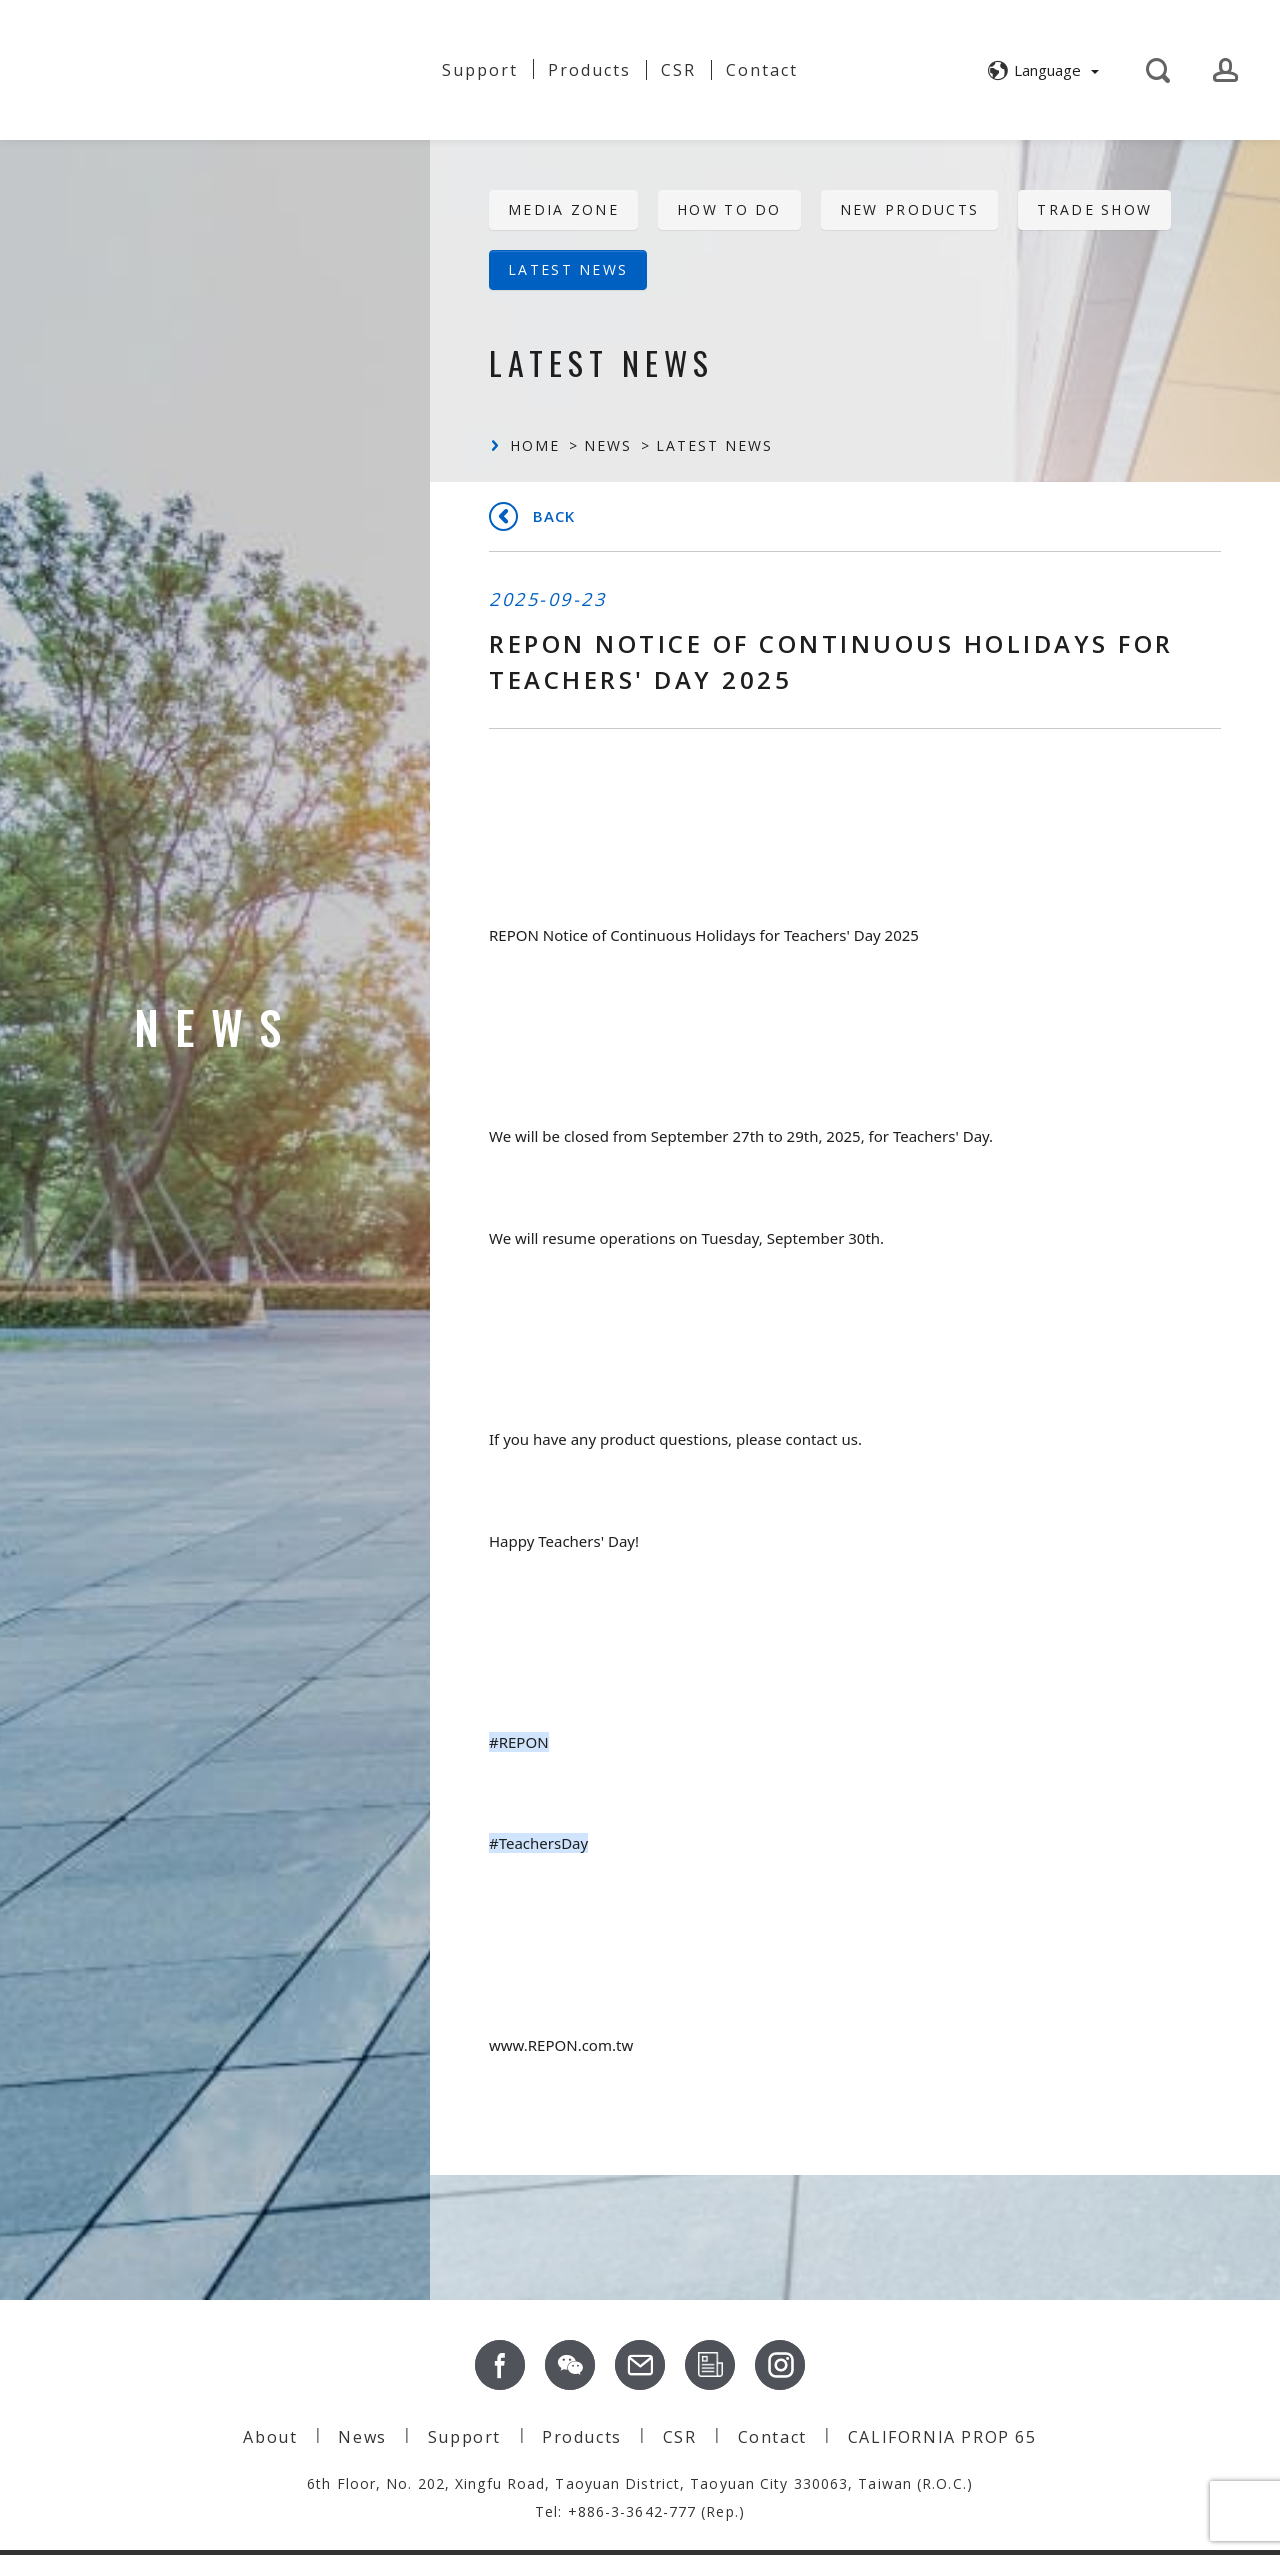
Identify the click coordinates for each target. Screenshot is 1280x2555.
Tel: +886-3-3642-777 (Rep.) (640, 2511)
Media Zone (563, 209)
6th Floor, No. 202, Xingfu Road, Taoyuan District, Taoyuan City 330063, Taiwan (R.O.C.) (640, 2483)
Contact (762, 70)
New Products (910, 209)
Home (535, 445)
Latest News (568, 269)
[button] (1040, 70)
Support (480, 70)
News (387, 70)
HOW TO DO (729, 209)
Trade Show (1094, 209)
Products (582, 2437)
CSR (678, 70)
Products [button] (589, 70)
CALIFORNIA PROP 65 (942, 2437)
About (304, 62)
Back (554, 516)
